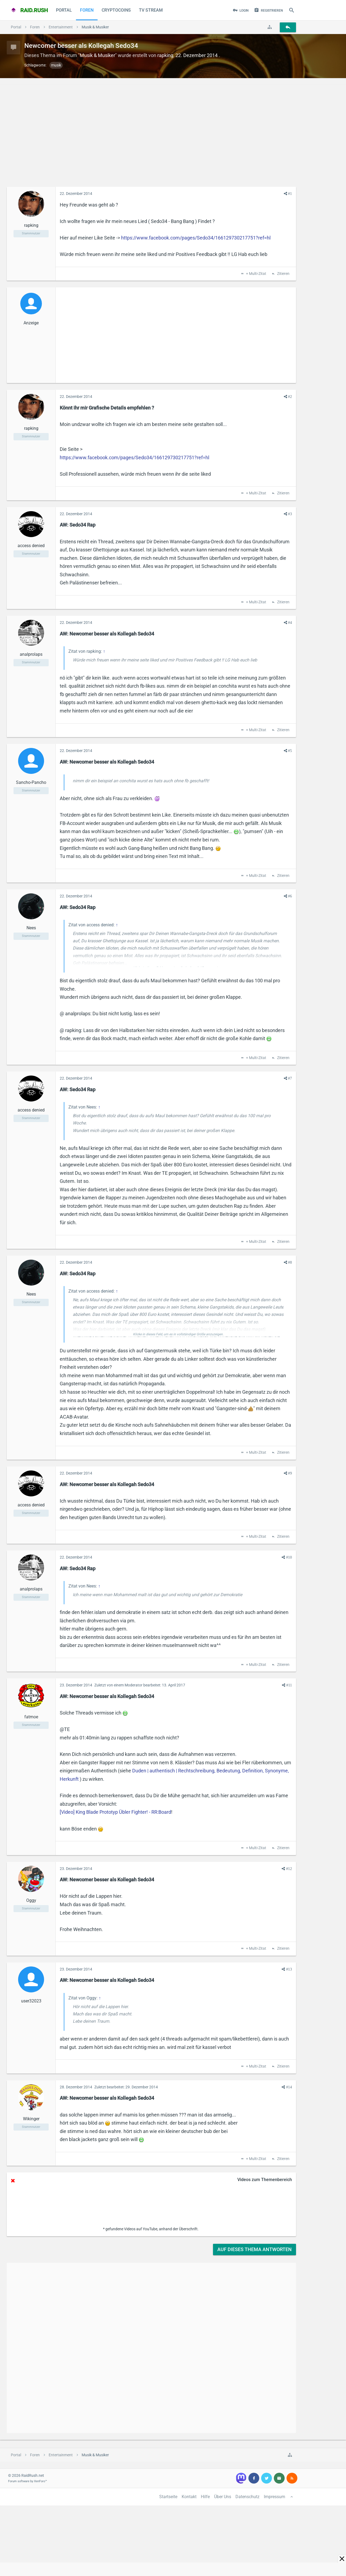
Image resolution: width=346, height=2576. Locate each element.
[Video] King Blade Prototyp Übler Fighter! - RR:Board (115, 1812)
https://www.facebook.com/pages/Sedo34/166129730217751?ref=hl (196, 238)
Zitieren (283, 274)
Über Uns (222, 2496)
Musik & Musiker (97, 55)
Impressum (274, 2496)
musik (56, 65)
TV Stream (151, 10)
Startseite (168, 2496)
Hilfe (205, 2496)
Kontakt (189, 2496)
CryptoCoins (116, 10)
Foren (87, 10)
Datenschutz (247, 2496)
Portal (64, 10)
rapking (165, 55)
